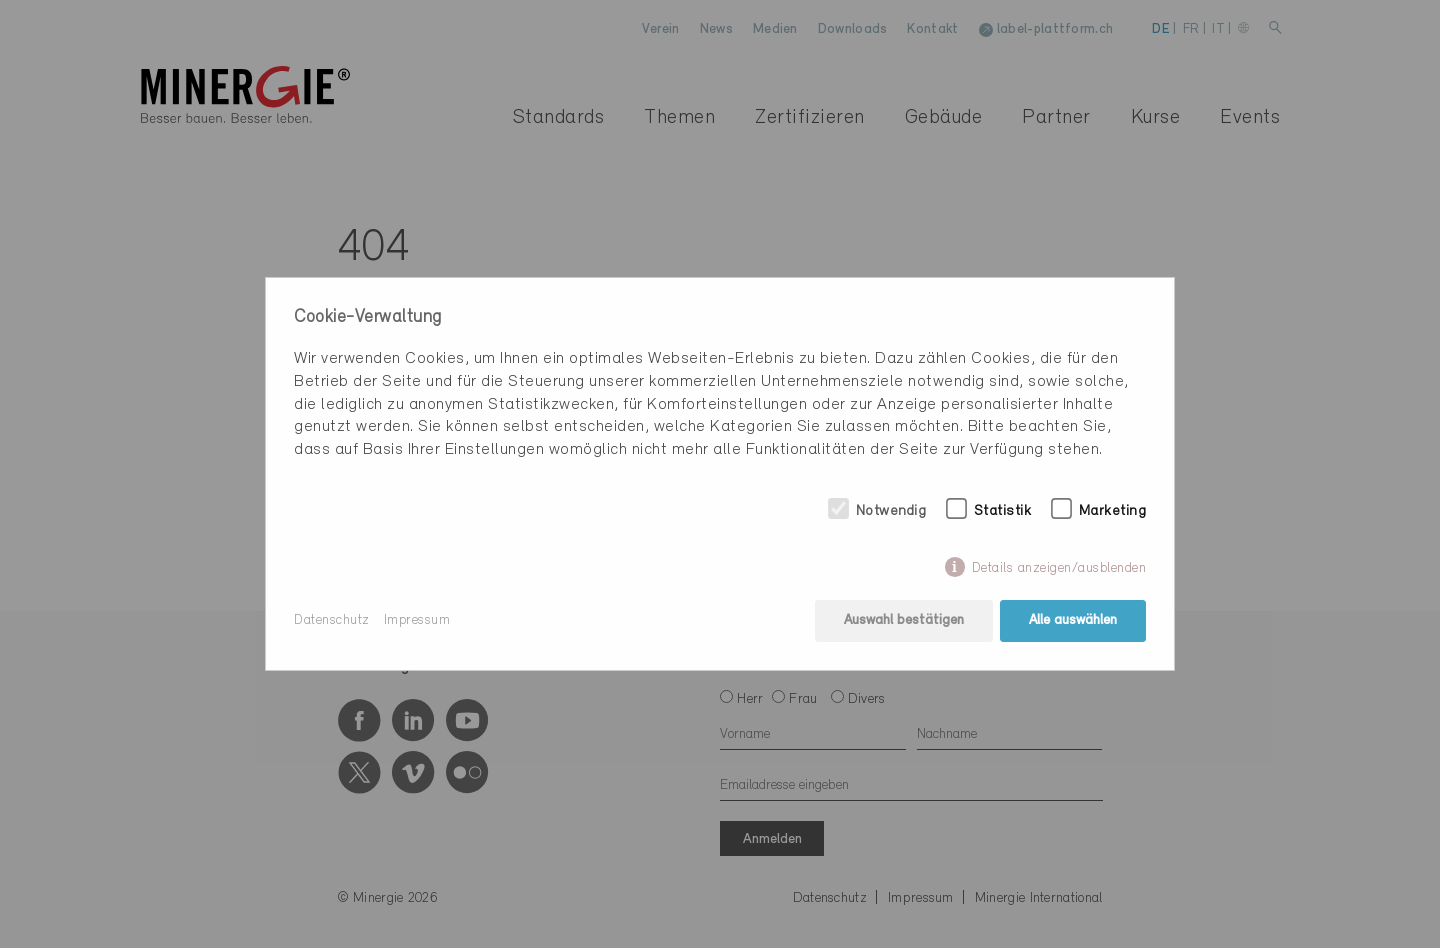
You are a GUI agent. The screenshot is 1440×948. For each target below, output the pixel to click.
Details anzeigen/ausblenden (1059, 568)
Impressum (417, 620)
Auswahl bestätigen (904, 620)
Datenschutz (332, 620)
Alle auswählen (1073, 620)
